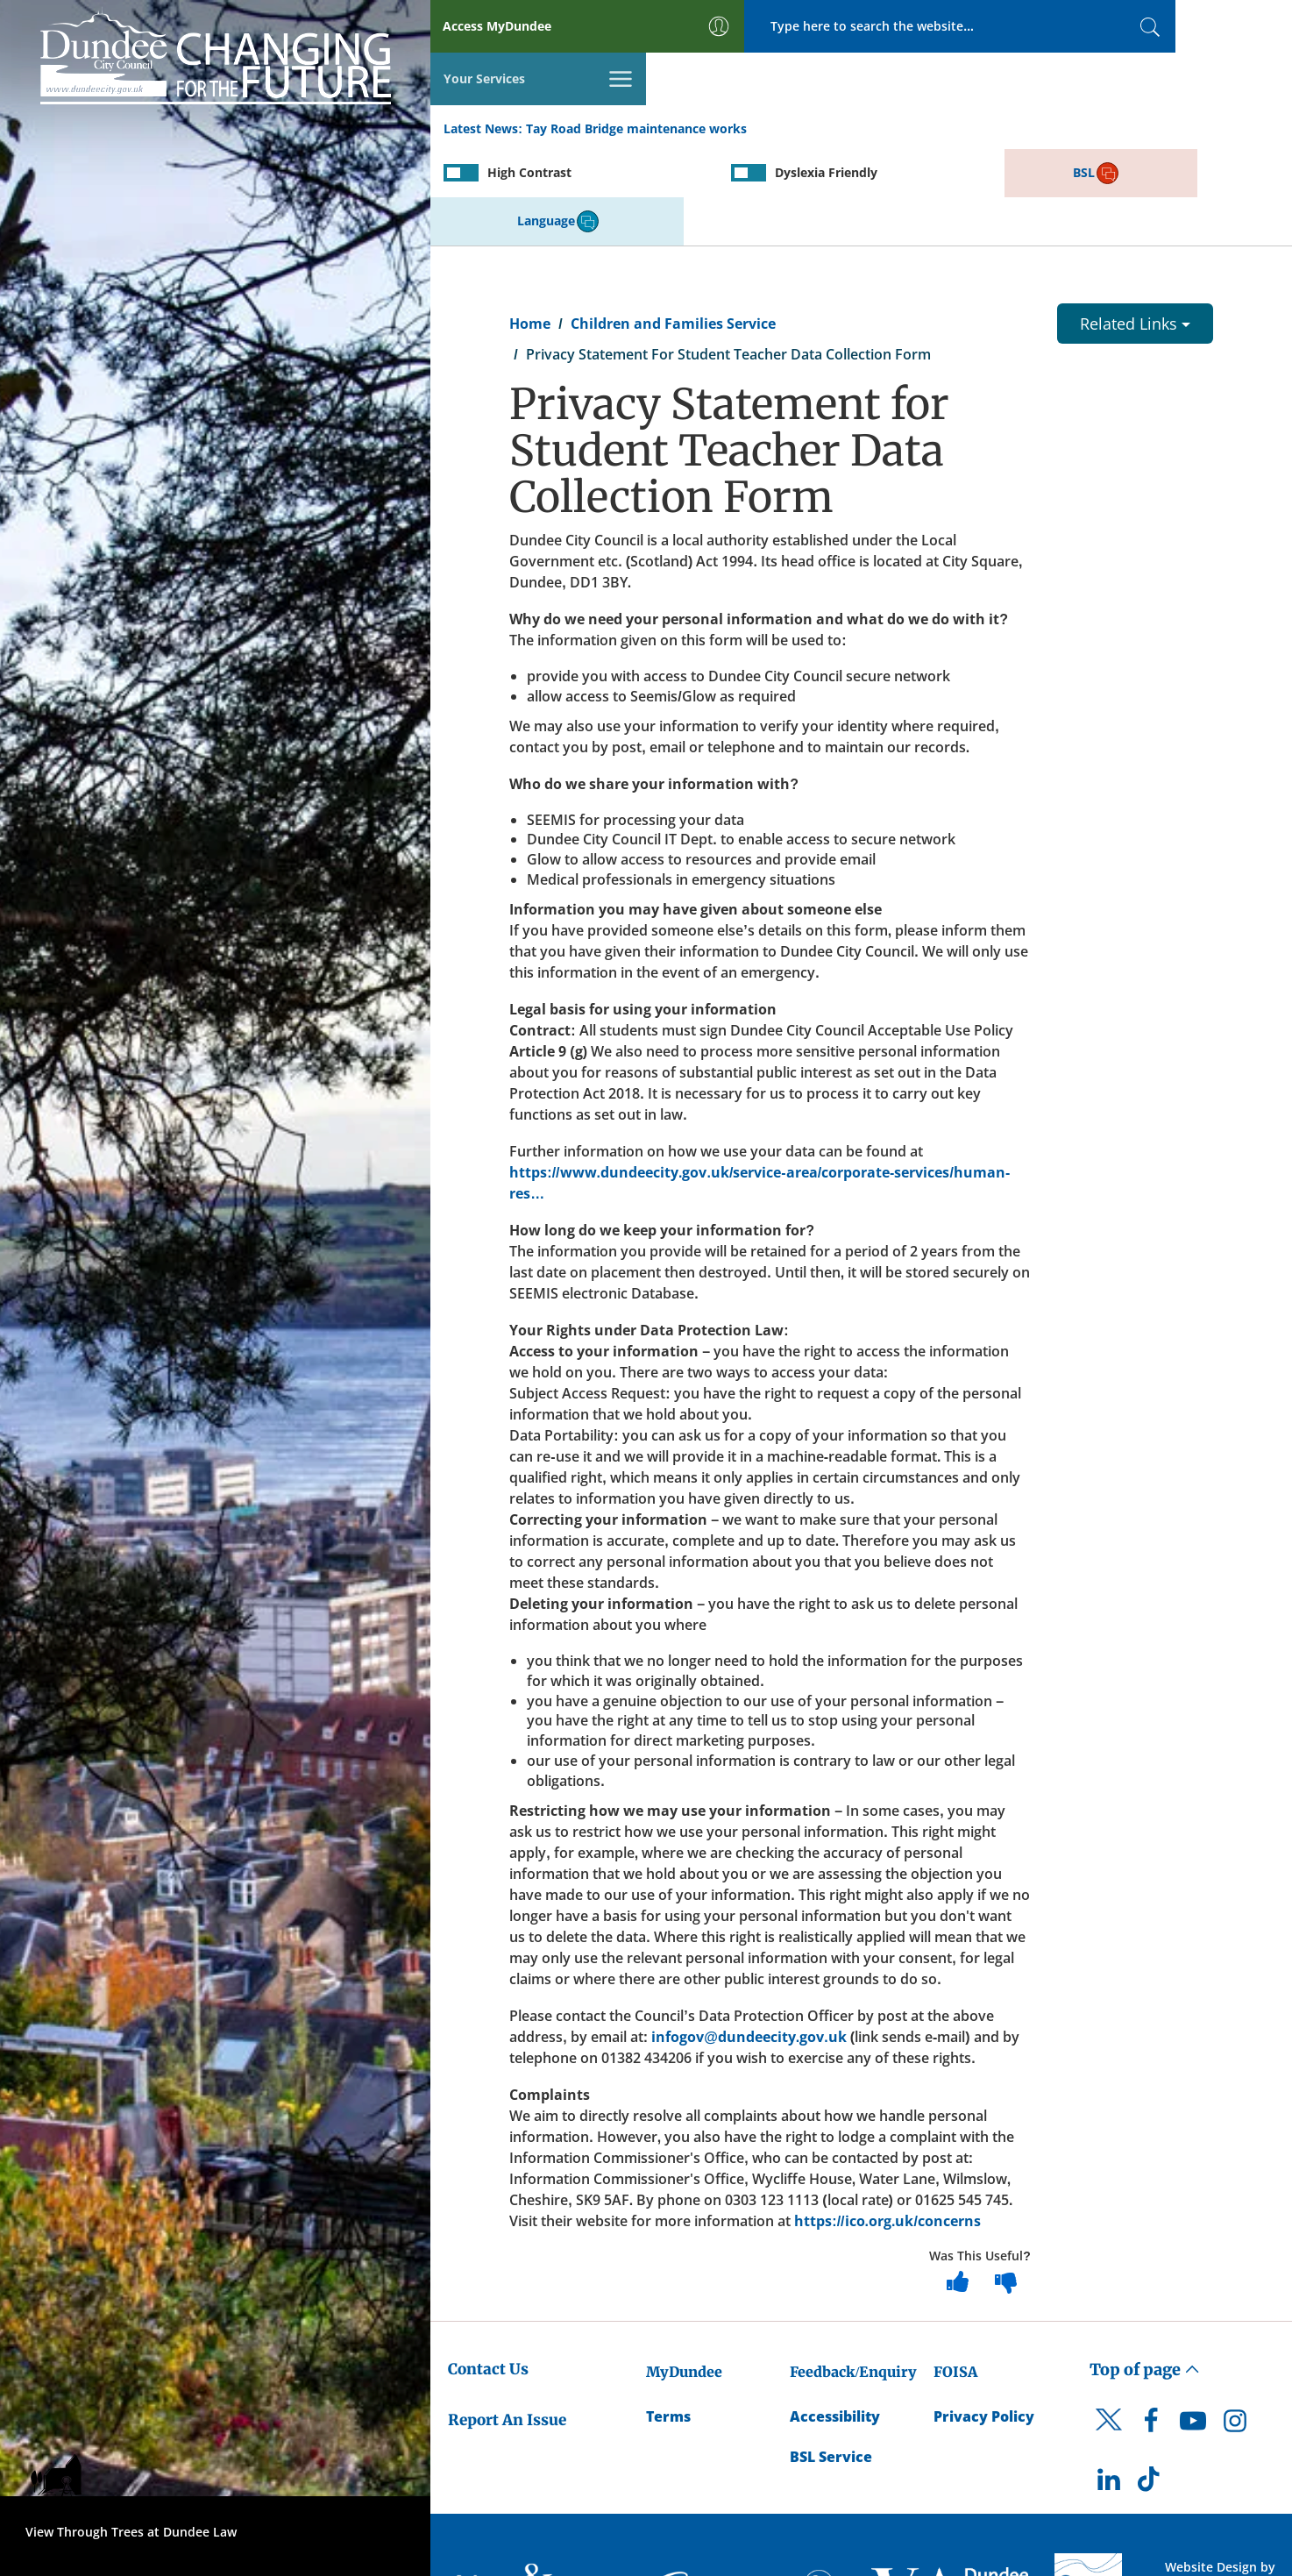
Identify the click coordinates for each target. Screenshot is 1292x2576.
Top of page (1145, 2270)
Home (529, 224)
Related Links (1135, 224)
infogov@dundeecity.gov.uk (749, 1937)
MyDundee (684, 2272)
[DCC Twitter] (1109, 2336)
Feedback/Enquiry (853, 2272)
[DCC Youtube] (1193, 2326)
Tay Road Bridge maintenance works (636, 77)
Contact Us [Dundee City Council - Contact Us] (488, 2270)
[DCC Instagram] (1235, 2326)
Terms (668, 2317)
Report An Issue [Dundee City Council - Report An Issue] (507, 2320)
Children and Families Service (673, 224)
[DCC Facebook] (1151, 2326)
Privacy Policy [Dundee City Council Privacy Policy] (984, 2317)
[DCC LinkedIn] (1109, 2385)
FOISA (955, 2272)
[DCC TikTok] (1151, 2385)
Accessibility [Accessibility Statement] (835, 2317)
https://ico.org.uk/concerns (887, 2121)
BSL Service (831, 2358)
